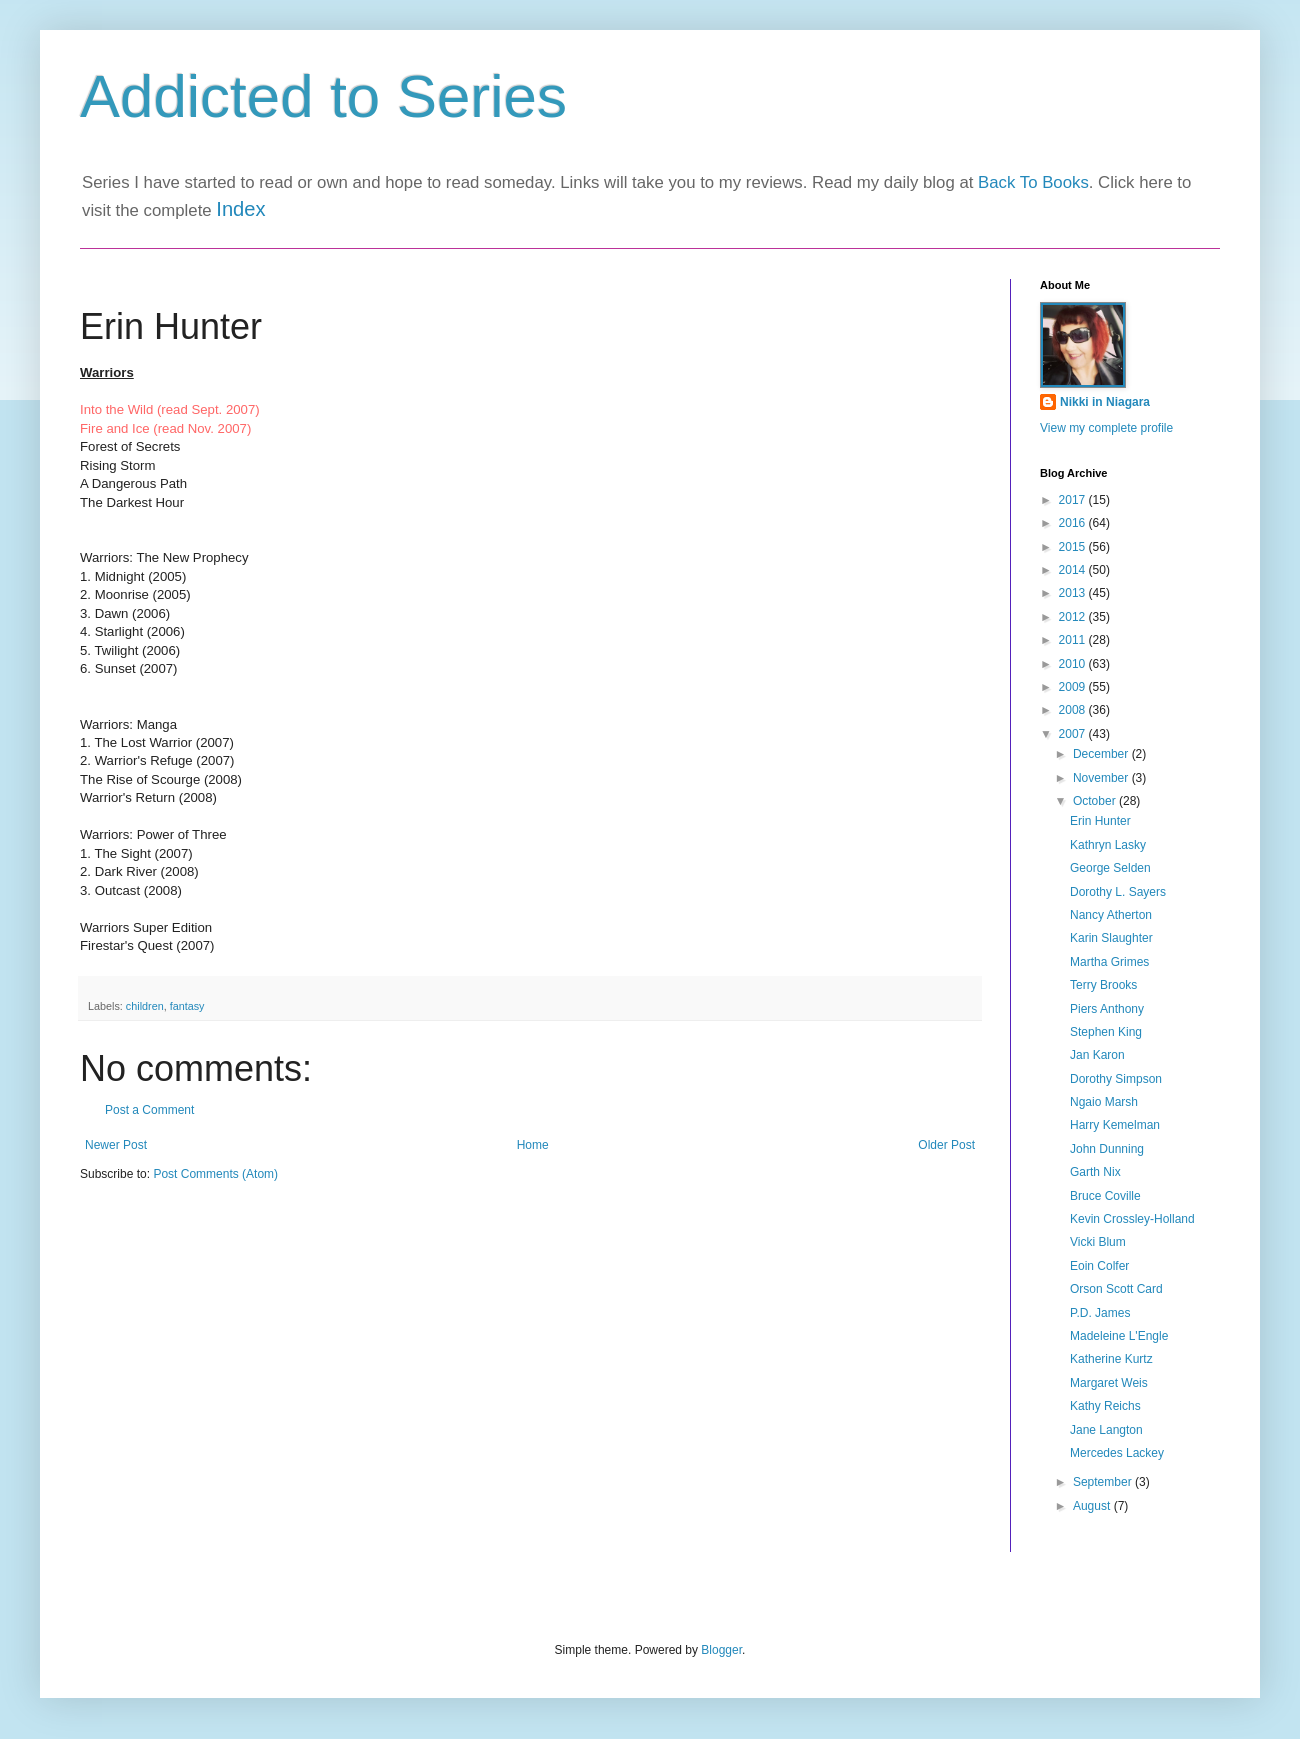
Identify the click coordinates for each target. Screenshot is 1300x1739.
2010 (1074, 664)
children (145, 1006)
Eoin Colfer (1099, 1266)
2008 (1074, 710)
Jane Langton (1106, 1430)
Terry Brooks (1103, 985)
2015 (1074, 547)
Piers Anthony (1107, 1009)
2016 (1074, 523)
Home (533, 1145)
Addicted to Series (323, 96)
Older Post (946, 1145)
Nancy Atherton (1111, 915)
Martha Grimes (1109, 962)
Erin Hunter (1100, 821)
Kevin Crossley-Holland (1132, 1219)
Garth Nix (1095, 1172)
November (1102, 778)
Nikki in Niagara (1105, 402)
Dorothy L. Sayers (1118, 892)
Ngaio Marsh (1104, 1102)
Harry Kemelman (1115, 1125)
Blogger (721, 1650)
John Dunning (1107, 1149)
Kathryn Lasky (1108, 845)
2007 (1074, 734)
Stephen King (1106, 1032)
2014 (1074, 570)
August (1093, 1506)
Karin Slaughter (1111, 938)
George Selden (1110, 868)
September (1104, 1482)
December (1102, 754)
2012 (1074, 617)
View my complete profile (1106, 428)
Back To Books (1033, 182)
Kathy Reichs (1105, 1406)
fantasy (187, 1006)
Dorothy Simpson (1116, 1079)
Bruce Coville (1105, 1196)
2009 (1074, 687)
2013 (1074, 593)
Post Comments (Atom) (215, 1174)
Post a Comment (149, 1110)
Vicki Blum (1098, 1242)
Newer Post (116, 1145)
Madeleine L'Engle (1119, 1336)
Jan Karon (1097, 1055)
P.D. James (1100, 1313)
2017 (1074, 500)
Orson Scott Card (1116, 1289)
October (1096, 801)
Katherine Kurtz (1111, 1359)
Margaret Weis (1109, 1383)
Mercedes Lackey (1117, 1453)
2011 (1074, 640)
